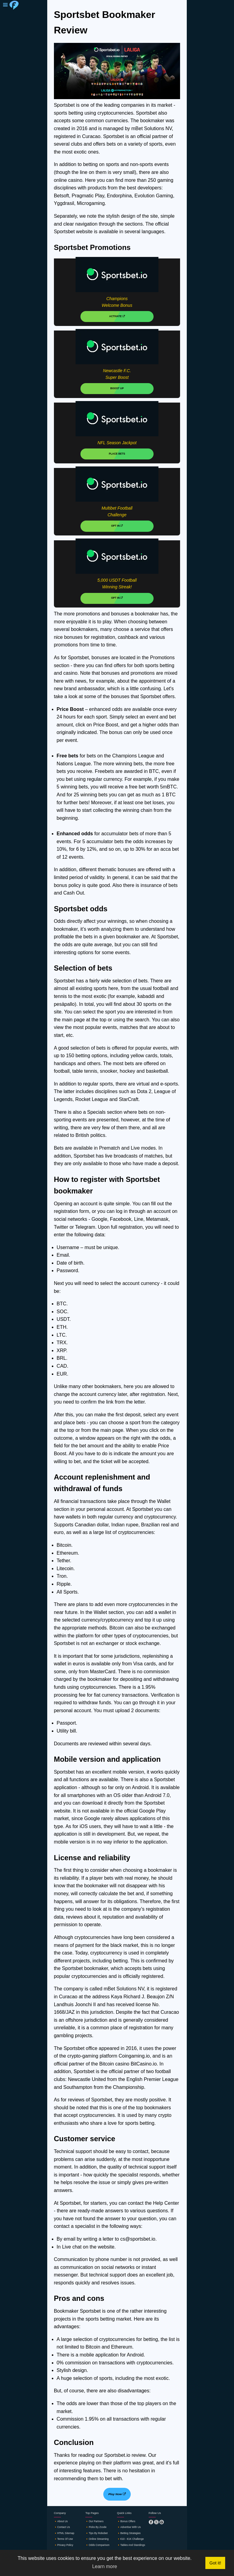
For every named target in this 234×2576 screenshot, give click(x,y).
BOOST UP (117, 388)
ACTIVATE (117, 316)
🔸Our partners (94, 2521)
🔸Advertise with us (129, 2527)
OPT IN (117, 525)
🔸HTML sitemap (64, 2533)
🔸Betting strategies (129, 2533)
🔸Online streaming (96, 2538)
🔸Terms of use (63, 2538)
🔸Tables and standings (131, 2545)
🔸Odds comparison (97, 2545)
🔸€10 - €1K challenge (130, 2538)
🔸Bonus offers (126, 2521)
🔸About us (61, 2521)
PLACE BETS (117, 453)
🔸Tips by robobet (96, 2533)
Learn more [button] (104, 2566)
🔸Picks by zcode (95, 2527)
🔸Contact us (62, 2527)
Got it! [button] (215, 2562)
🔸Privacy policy (63, 2545)
